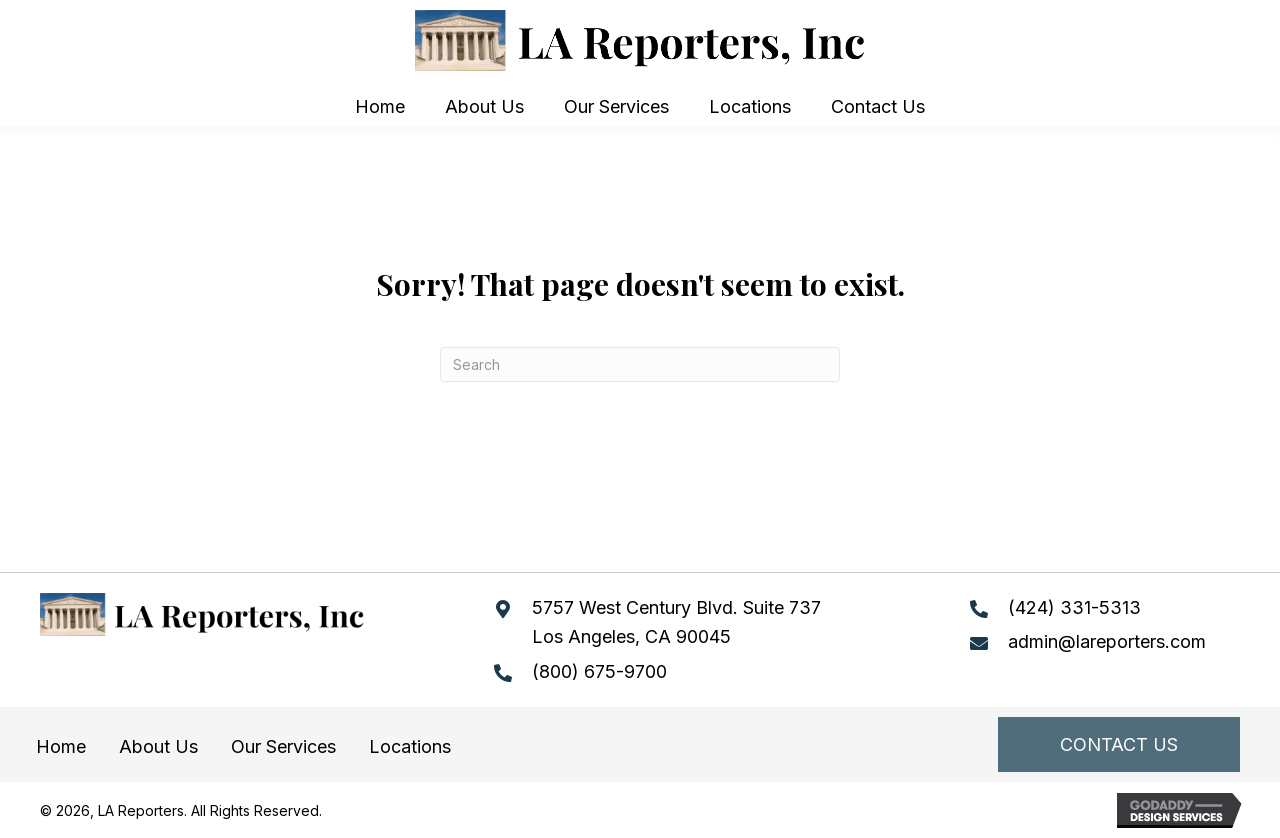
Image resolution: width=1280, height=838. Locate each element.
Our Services (283, 746)
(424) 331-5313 (1074, 607)
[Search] (640, 364)
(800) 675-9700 (599, 671)
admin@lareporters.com (1107, 641)
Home (61, 746)
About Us (158, 746)
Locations (410, 746)
